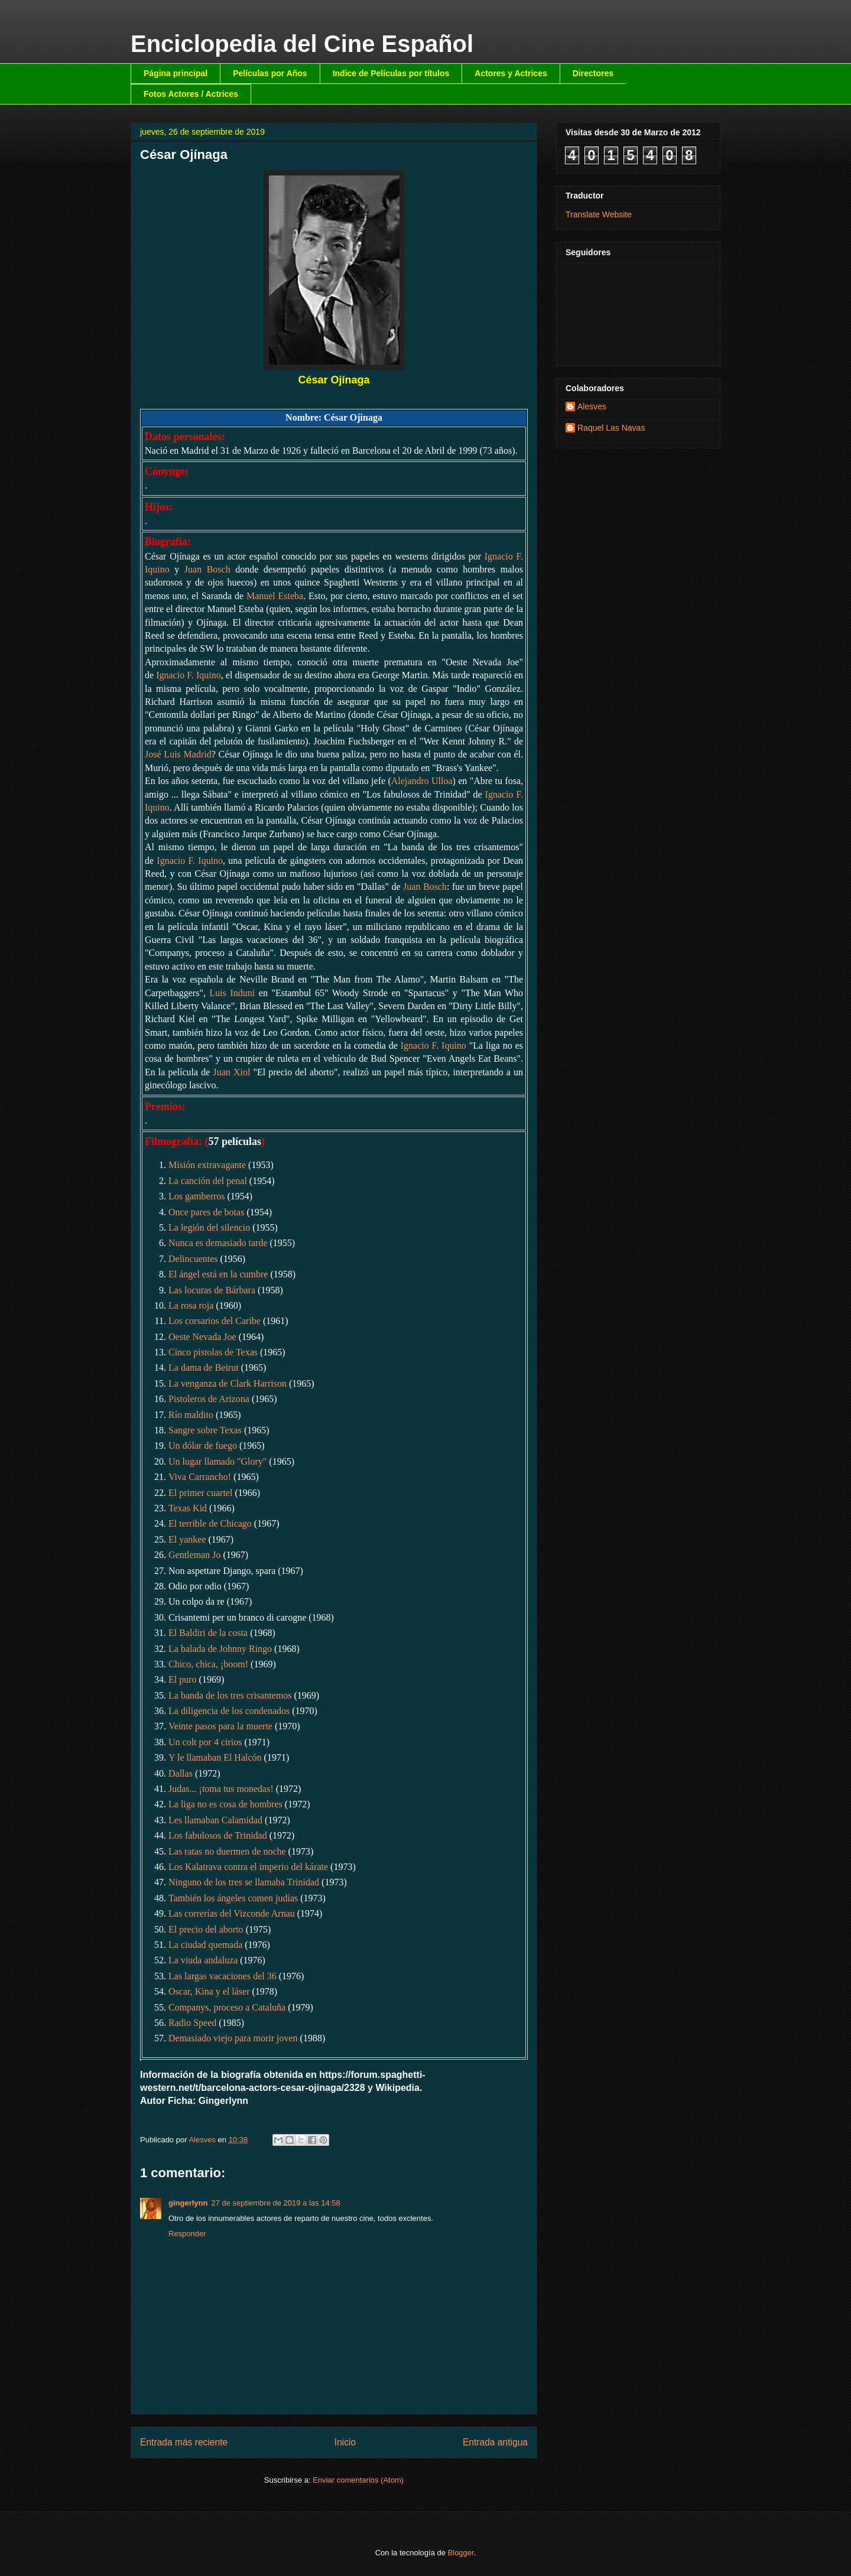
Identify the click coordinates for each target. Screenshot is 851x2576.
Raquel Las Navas (611, 427)
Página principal (175, 73)
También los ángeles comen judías (233, 1898)
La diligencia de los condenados (229, 1711)
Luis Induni (232, 993)
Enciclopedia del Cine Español (302, 44)
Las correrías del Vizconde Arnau (231, 1913)
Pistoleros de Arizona (208, 1399)
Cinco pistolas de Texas (213, 1352)
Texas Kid (187, 1508)
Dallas (180, 1773)
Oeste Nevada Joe (202, 1337)
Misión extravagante (207, 1165)
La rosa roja (190, 1305)
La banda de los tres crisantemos (229, 1695)
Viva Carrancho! (199, 1477)
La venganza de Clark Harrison (227, 1383)
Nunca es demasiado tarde (217, 1243)
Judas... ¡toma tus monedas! (221, 1789)
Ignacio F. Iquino (188, 675)
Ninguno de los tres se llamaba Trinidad (243, 1882)
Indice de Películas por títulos (391, 73)
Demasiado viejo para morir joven (233, 2038)
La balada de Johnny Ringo (220, 1649)
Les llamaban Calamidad (215, 1820)
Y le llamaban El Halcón (215, 1757)
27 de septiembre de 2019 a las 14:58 (275, 2202)
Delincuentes (193, 1259)
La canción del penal (207, 1181)
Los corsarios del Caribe (214, 1321)
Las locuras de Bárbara (211, 1290)
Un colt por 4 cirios (205, 1742)
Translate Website (599, 214)
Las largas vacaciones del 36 (222, 1976)
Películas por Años (270, 73)
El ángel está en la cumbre (218, 1274)
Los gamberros (196, 1196)
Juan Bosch (207, 569)
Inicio (345, 2442)
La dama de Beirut (203, 1367)
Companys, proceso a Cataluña (226, 2007)
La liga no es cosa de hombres (225, 1804)
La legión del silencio (209, 1227)
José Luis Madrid (178, 754)
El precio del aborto (205, 1929)
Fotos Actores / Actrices (191, 94)
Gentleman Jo (194, 1555)
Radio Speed (192, 2023)
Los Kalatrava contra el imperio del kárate (248, 1867)
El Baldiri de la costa (208, 1633)
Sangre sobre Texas (205, 1430)
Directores (593, 73)
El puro (182, 1679)
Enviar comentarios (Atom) (358, 2480)
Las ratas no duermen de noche (227, 1851)
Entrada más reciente (184, 2442)
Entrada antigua (495, 2442)
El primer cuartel (200, 1493)
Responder (187, 2233)
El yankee (187, 1539)
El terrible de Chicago (210, 1523)
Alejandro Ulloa (422, 781)
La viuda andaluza (203, 1960)
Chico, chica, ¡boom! (208, 1664)
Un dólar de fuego (202, 1445)
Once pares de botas (206, 1212)
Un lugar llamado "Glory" (217, 1461)
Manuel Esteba (274, 596)
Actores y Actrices (511, 73)
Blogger (461, 2552)
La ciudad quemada (205, 1945)
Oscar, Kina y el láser (209, 1991)
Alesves (591, 406)
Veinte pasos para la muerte (220, 1726)
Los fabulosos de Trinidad (217, 1835)
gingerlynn (187, 2202)
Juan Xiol (231, 1072)
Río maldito (190, 1415)
